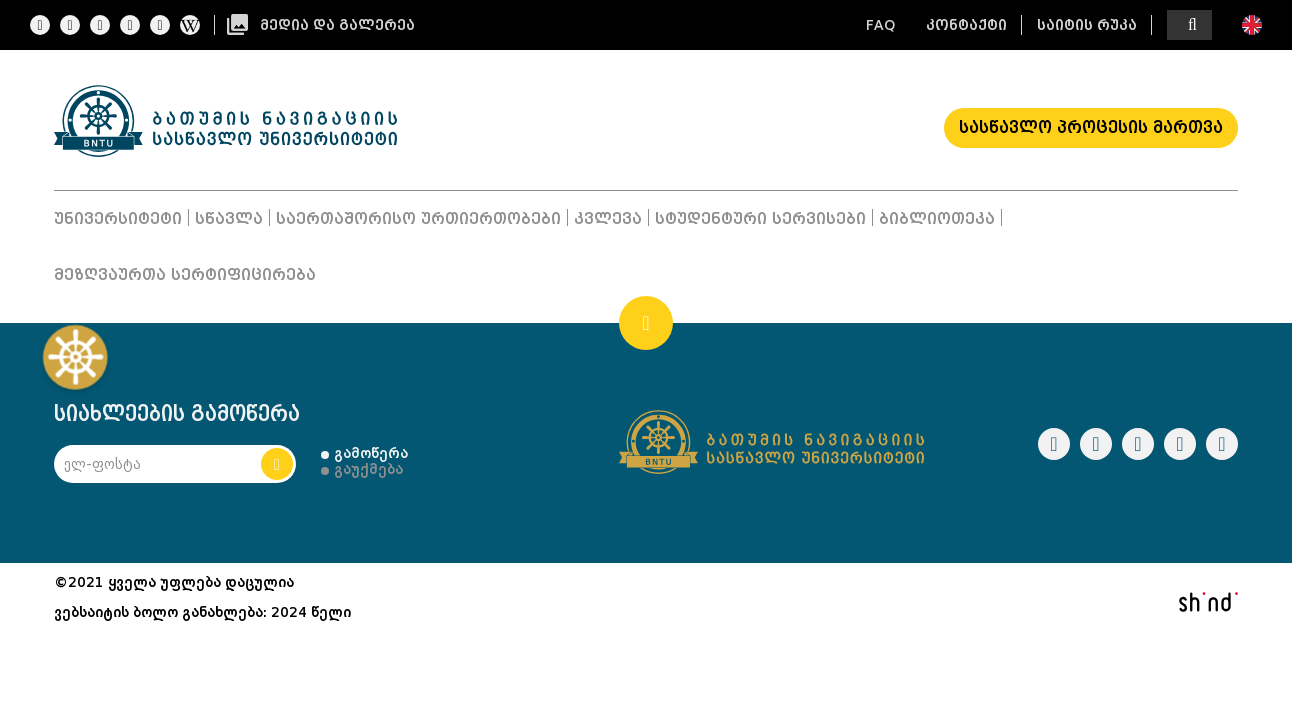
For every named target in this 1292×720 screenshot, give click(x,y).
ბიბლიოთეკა (937, 219)
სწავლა (229, 219)
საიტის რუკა (1087, 25)
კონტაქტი (966, 25)
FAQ (881, 25)
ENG (1252, 25)
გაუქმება (368, 469)
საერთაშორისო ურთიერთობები (418, 219)
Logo (225, 121)
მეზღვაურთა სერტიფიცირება (185, 275)
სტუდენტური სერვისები (760, 219)
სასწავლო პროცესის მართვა (1091, 127)
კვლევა (608, 219)
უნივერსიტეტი (118, 219)
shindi (1208, 602)
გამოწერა (371, 453)
